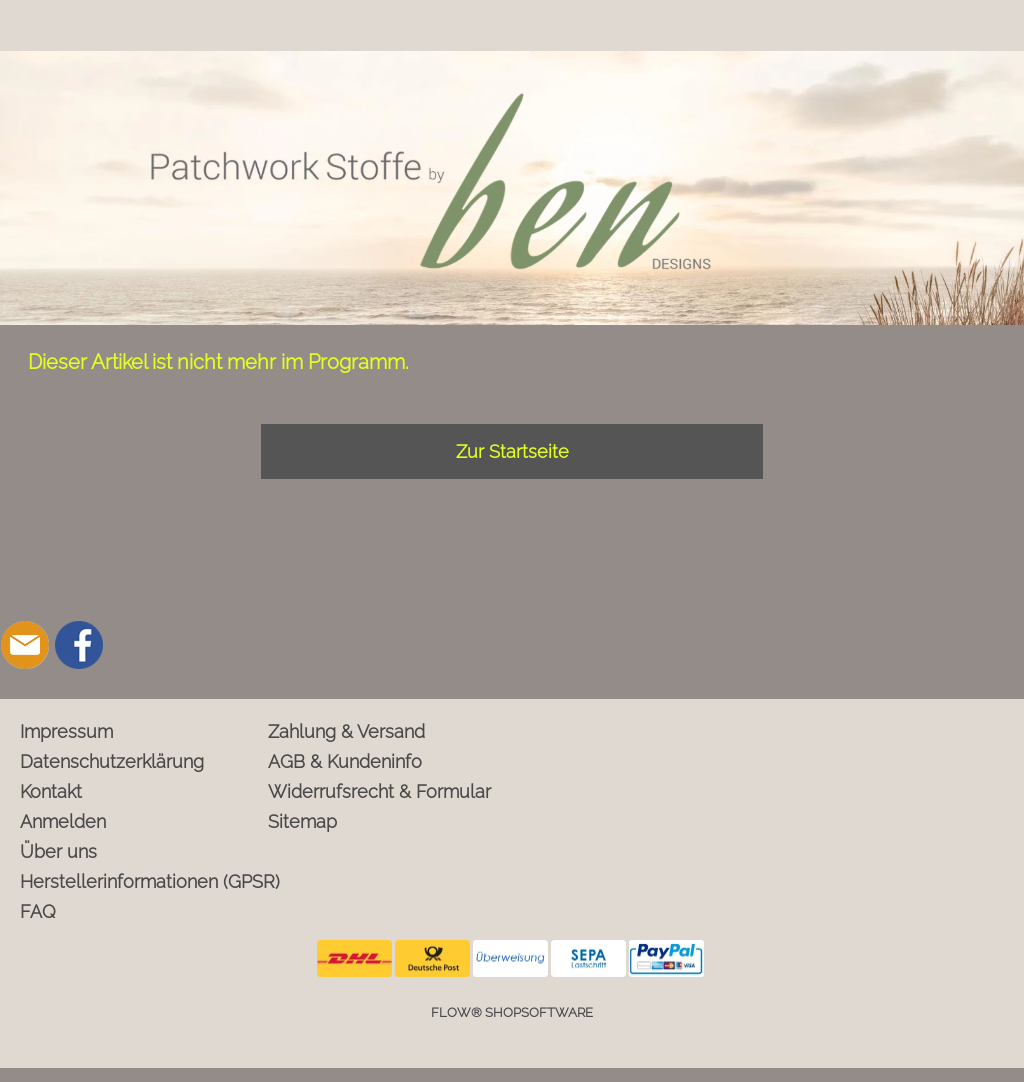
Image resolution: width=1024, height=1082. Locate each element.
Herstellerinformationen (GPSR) (139, 881)
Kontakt (51, 791)
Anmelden (63, 821)
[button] (25, 567)
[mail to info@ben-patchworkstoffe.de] (25, 645)
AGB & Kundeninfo (345, 761)
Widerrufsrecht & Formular (379, 791)
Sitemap (302, 821)
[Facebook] (79, 645)
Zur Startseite (512, 451)
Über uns (58, 851)
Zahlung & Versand (346, 731)
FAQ (38, 911)
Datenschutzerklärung (112, 761)
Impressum (66, 731)
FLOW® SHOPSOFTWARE (512, 1012)
